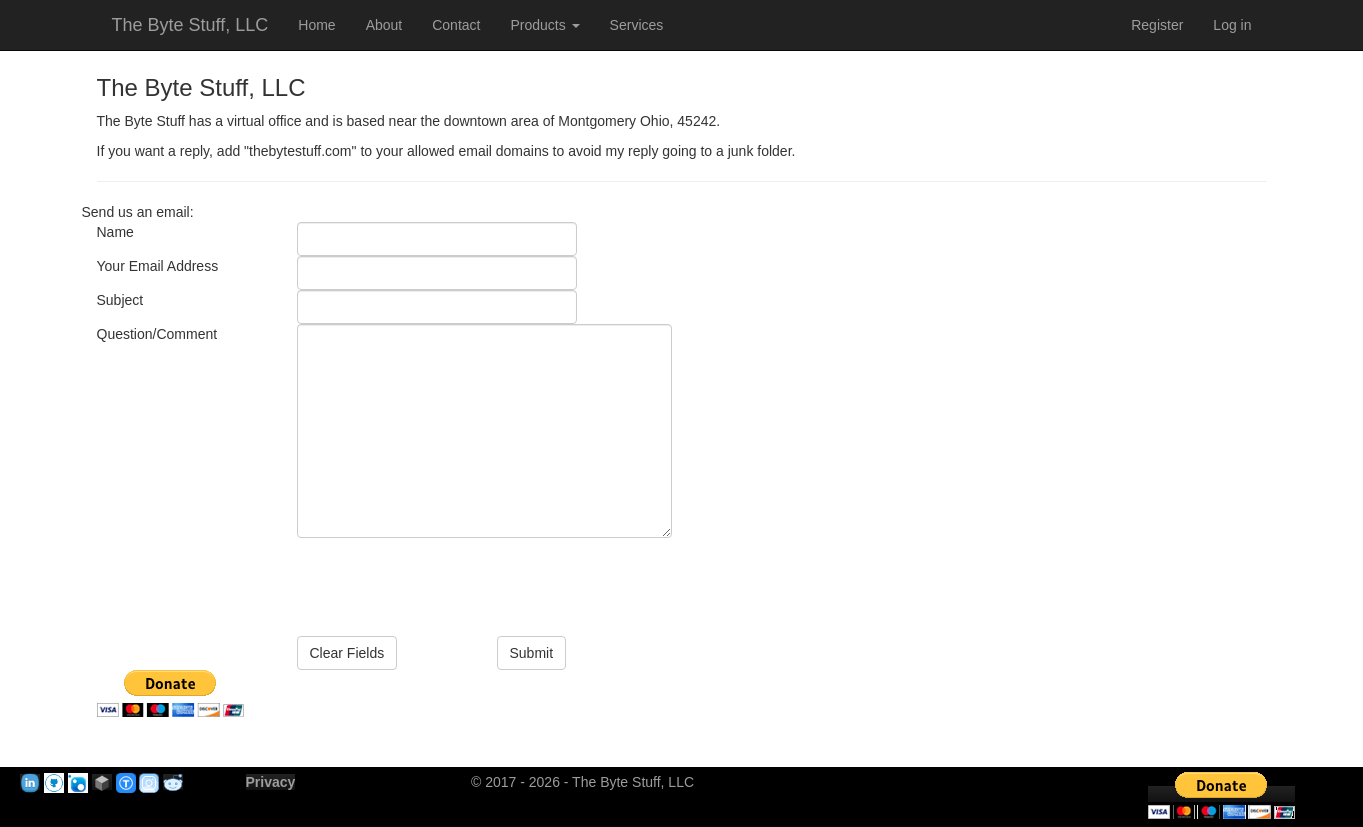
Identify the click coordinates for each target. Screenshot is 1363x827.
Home (316, 25)
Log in (1232, 25)
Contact (456, 25)
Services (637, 25)
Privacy (271, 782)
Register (1157, 25)
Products (544, 25)
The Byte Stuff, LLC (190, 25)
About (384, 25)
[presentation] (449, 577)
